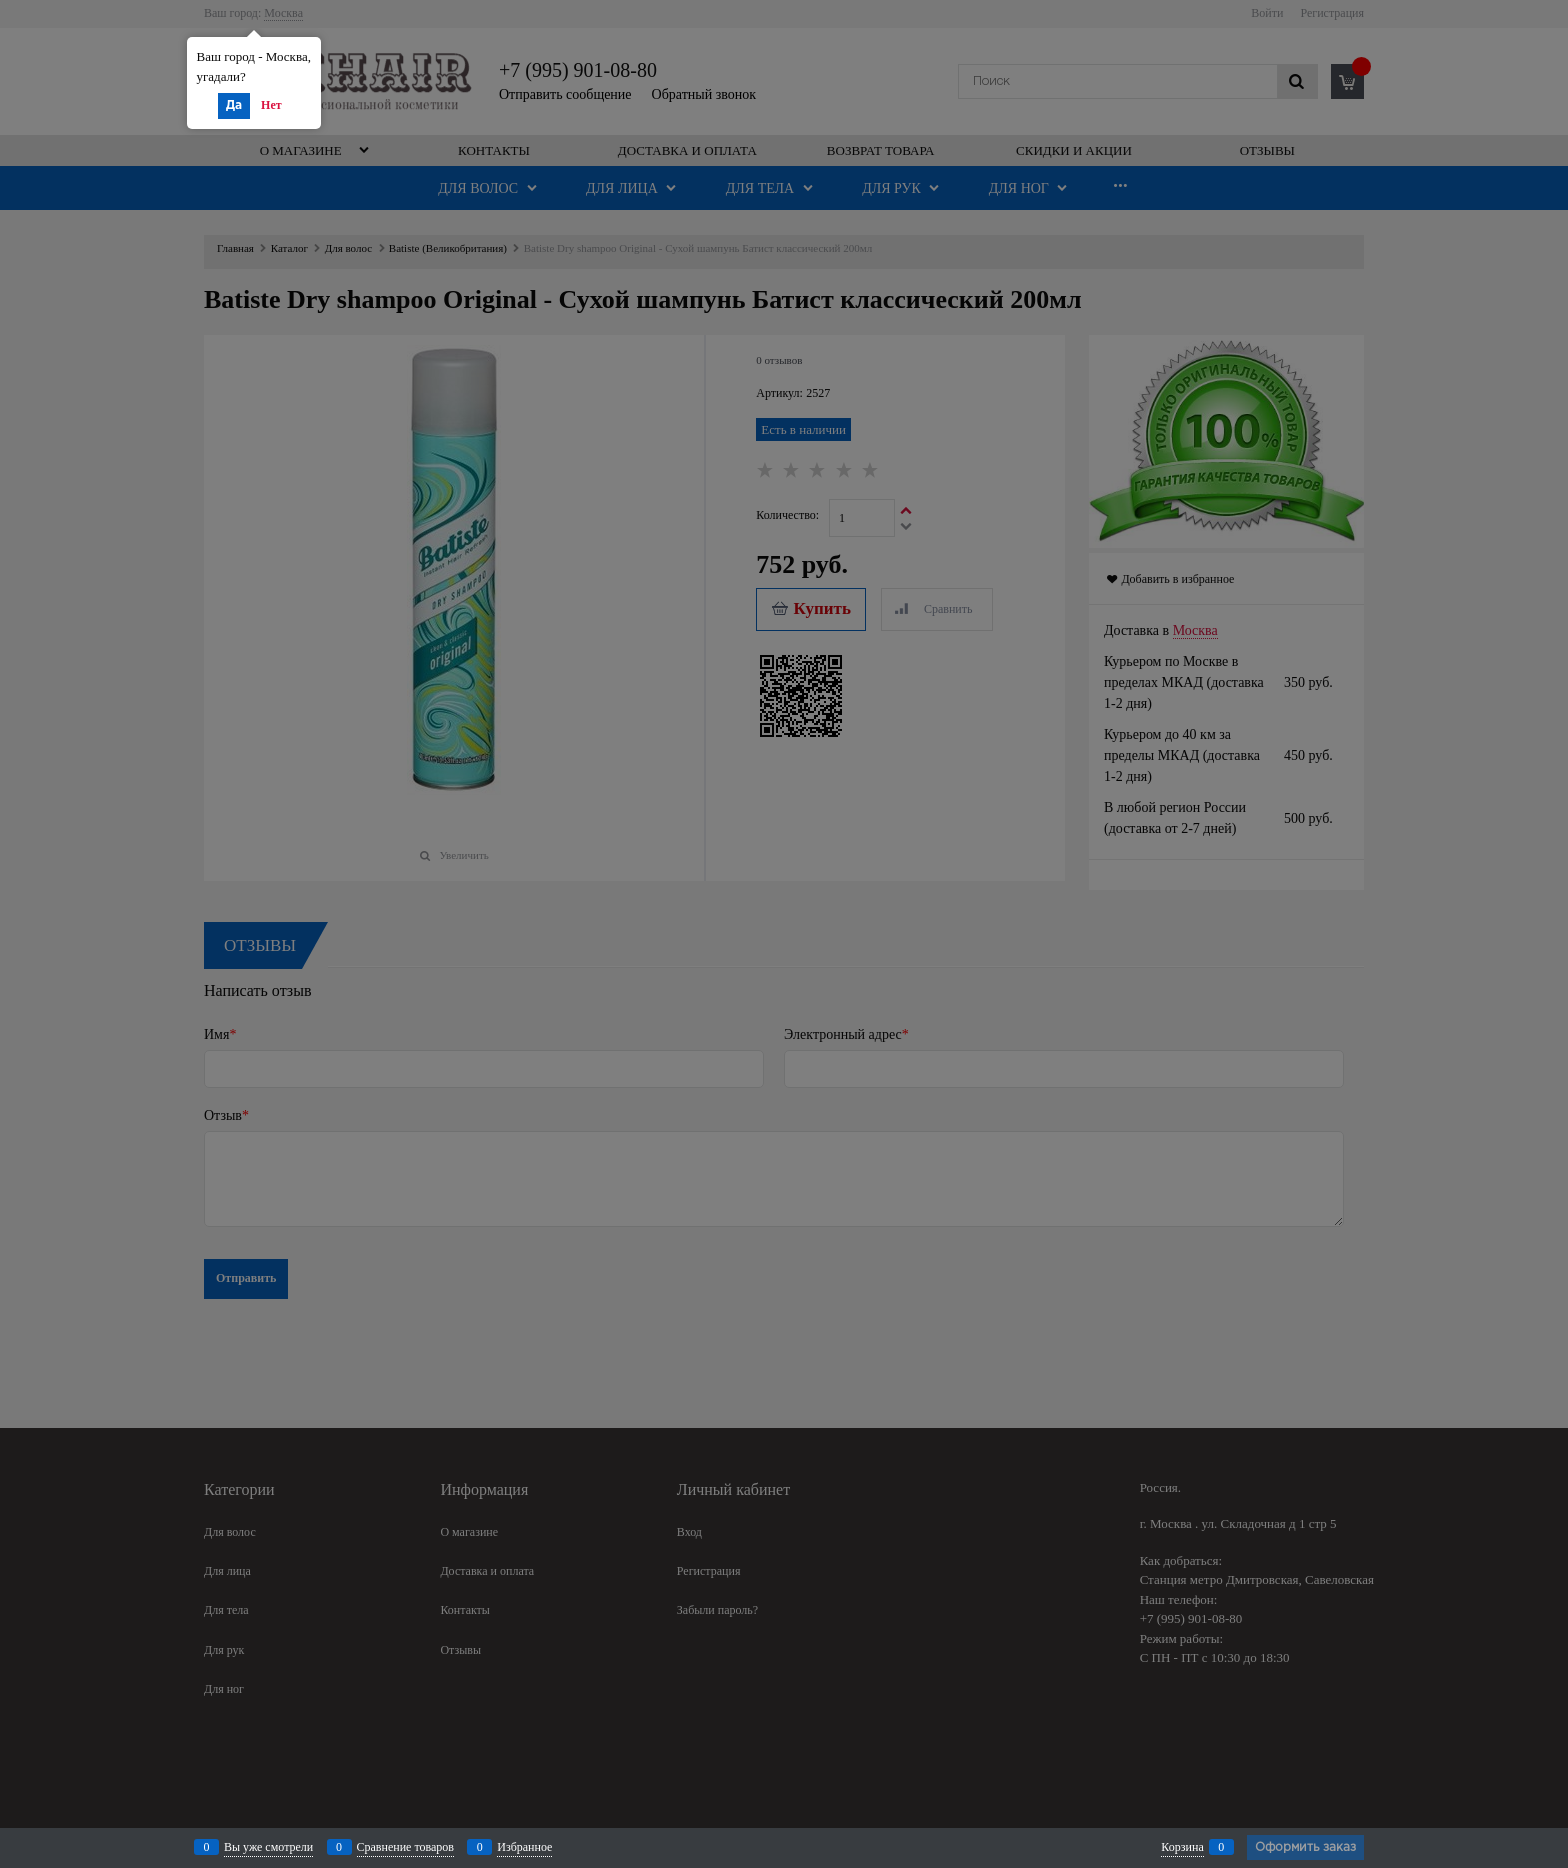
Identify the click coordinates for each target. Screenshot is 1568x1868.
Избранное (524, 1847)
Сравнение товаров (406, 1847)
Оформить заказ (1305, 1847)
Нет (271, 105)
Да (234, 105)
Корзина (1182, 1847)
